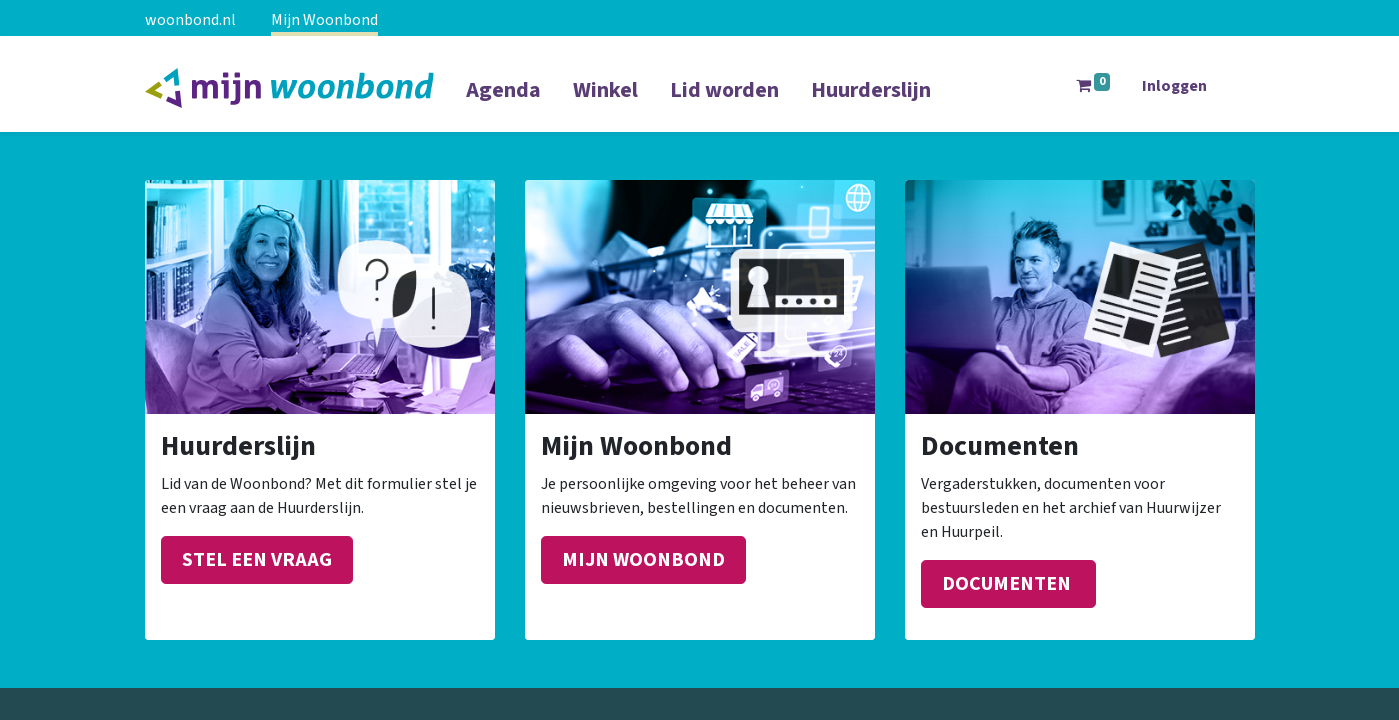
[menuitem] (503, 103)
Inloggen (1174, 86)
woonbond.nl (190, 20)
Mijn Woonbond (324, 20)
